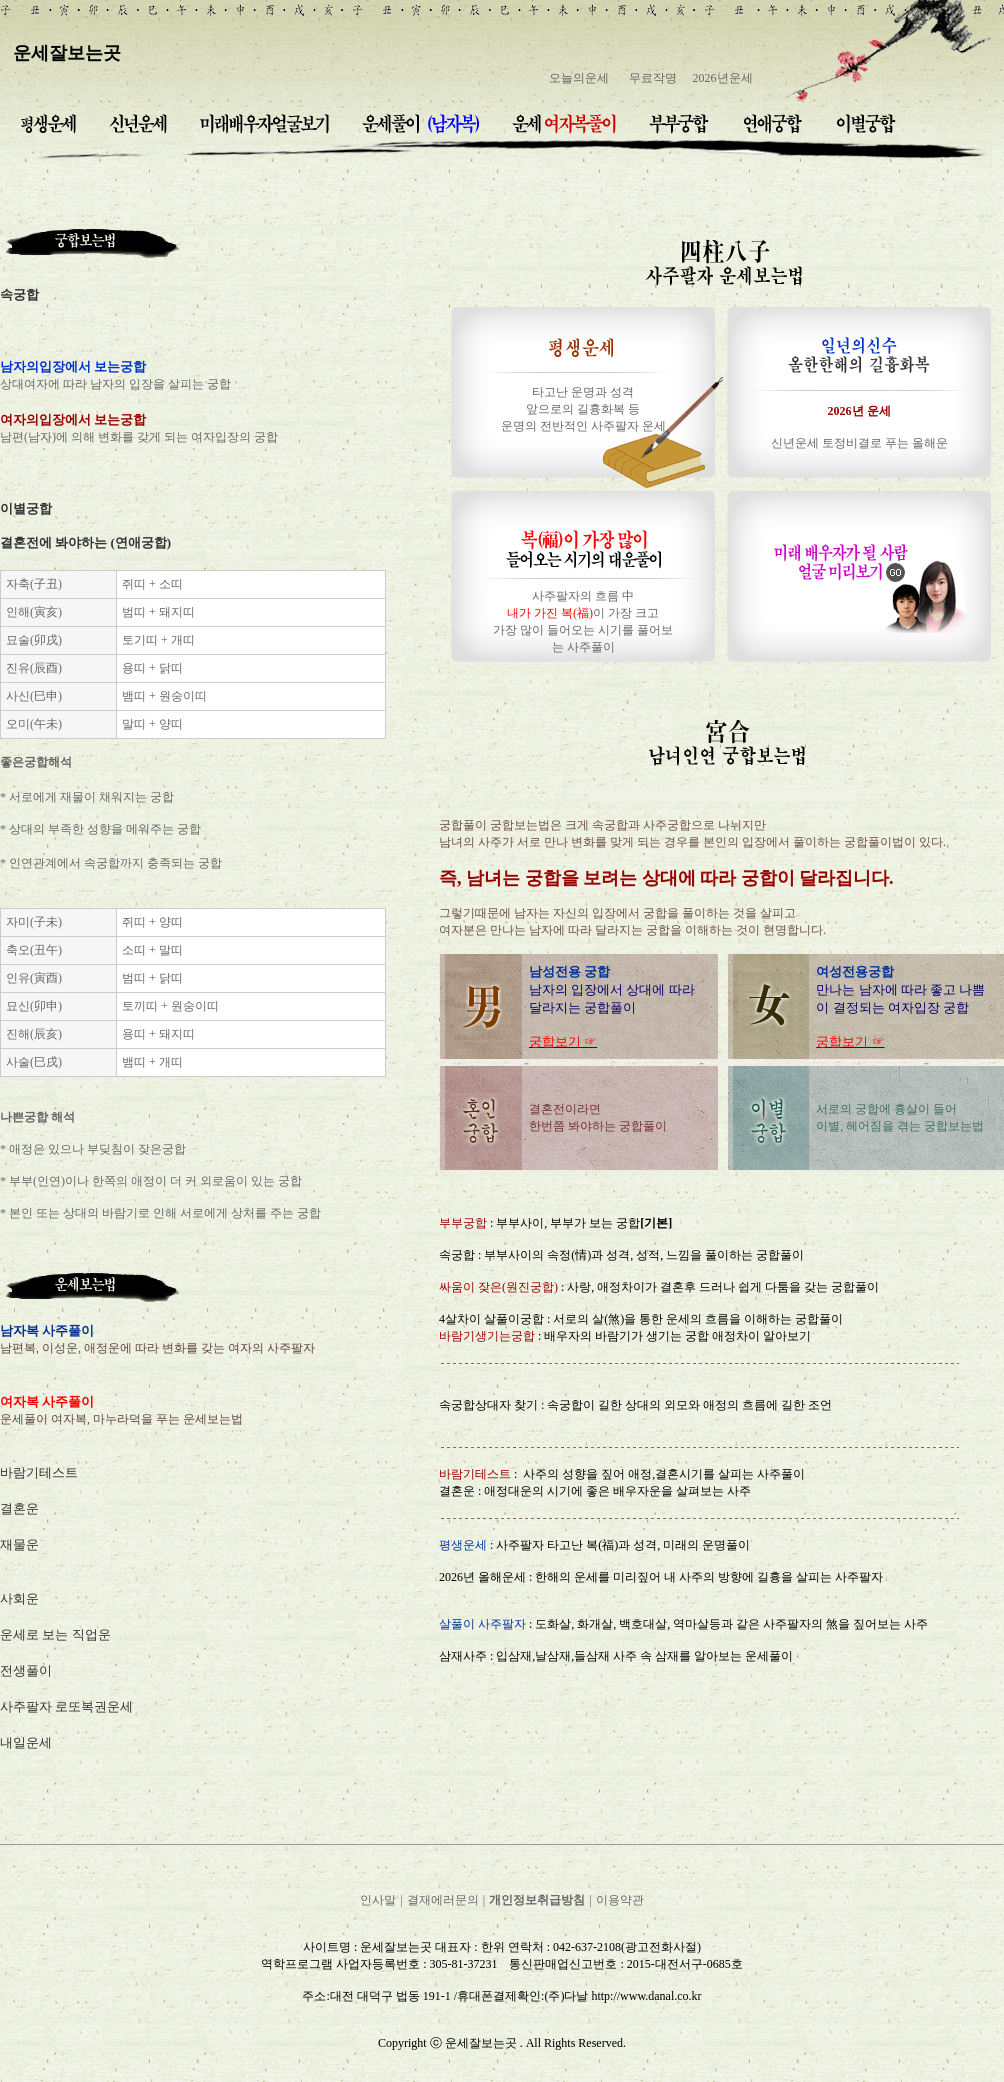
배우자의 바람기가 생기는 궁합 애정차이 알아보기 (676, 1336)
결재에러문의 (443, 1900)
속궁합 (457, 1255)
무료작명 (653, 78)
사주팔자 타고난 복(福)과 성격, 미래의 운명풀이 (623, 1545)
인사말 (378, 1900)
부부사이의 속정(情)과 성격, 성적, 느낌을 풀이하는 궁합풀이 (644, 1255)
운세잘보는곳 (67, 53)
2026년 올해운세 (482, 1577)
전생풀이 (26, 1670)
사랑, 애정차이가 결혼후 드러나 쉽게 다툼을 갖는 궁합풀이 (723, 1287)
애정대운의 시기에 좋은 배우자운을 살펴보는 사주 (617, 1491)
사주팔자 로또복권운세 (66, 1706)
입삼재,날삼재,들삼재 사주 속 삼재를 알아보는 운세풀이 (644, 1656)
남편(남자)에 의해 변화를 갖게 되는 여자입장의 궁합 (139, 437)
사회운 (19, 1598)
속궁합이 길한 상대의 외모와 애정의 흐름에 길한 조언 (689, 1405)
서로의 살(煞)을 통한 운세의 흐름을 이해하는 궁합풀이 (698, 1319)
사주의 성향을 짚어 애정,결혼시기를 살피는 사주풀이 (664, 1474)
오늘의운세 (579, 78)
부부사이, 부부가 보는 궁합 (584, 1223)
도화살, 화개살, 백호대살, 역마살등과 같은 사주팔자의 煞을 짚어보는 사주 (731, 1624)
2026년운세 (723, 78)
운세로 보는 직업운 (55, 1634)
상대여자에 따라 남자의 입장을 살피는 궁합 (115, 384)
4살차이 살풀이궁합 (491, 1319)
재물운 (19, 1544)
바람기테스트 (39, 1472)
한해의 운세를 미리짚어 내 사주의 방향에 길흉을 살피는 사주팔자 (709, 1577)
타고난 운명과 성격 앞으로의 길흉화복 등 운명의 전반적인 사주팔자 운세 (583, 409)
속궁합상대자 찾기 (488, 1405)
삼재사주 (463, 1656)
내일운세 (26, 1742)
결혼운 (19, 1508)
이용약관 (620, 1900)
